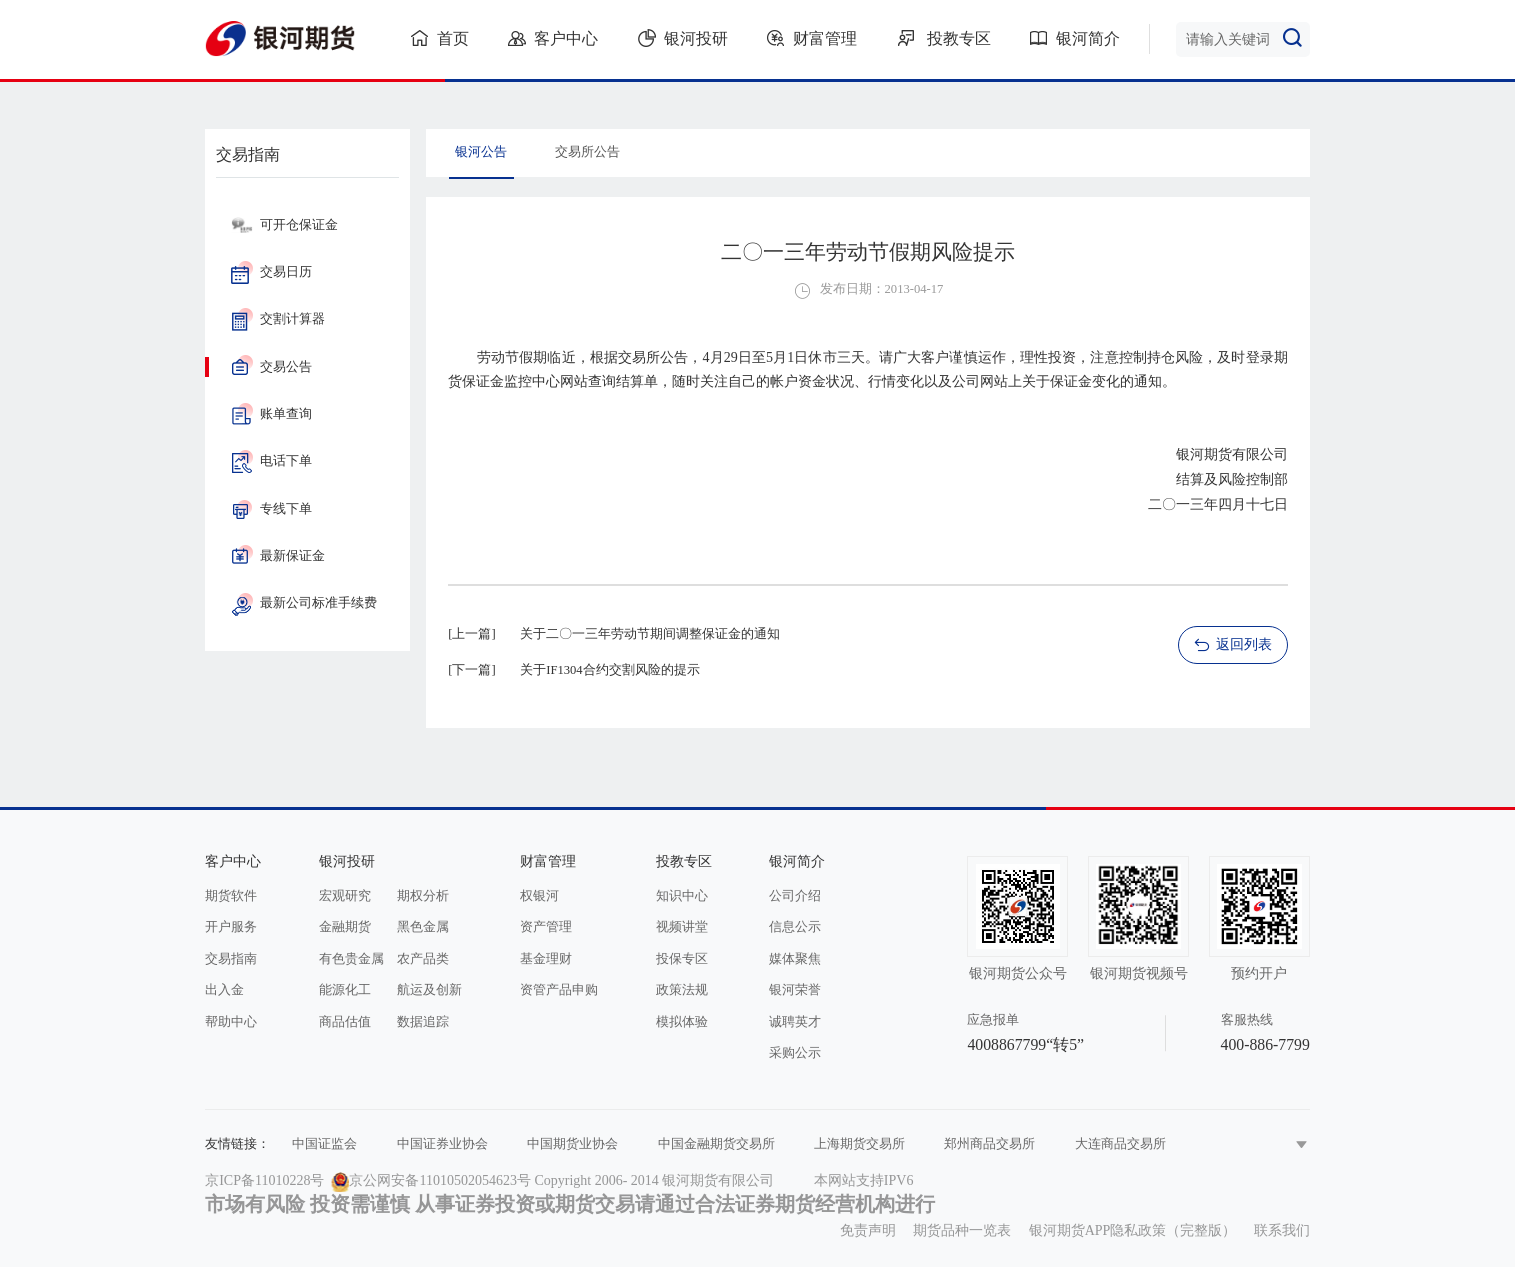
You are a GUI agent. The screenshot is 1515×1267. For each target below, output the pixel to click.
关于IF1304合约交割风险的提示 (609, 670)
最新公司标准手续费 (304, 603)
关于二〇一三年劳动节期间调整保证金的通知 (650, 634)
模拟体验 (682, 1022)
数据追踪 (423, 1022)
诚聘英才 (795, 1022)
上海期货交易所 (859, 1144)
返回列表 (1232, 645)
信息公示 (795, 927)
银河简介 (1075, 38)
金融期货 (345, 927)
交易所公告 (587, 152)
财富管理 (812, 38)
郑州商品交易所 (989, 1144)
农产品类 (423, 959)
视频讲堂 (682, 927)
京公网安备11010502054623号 (439, 1180)
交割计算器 (278, 319)
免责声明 (868, 1230)
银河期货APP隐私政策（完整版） (1133, 1230)
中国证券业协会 (442, 1144)
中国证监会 (324, 1144)
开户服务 (231, 927)
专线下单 (271, 509)
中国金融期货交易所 (716, 1144)
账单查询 (271, 414)
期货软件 (231, 896)
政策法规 (682, 990)
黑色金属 (423, 927)
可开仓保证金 (284, 225)
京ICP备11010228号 (264, 1180)
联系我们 (1282, 1230)
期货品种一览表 (962, 1230)
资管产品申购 (559, 990)
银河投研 (683, 38)
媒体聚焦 (795, 959)
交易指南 (231, 959)
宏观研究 (345, 896)
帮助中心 (231, 1022)
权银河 (539, 896)
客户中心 (553, 38)
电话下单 (271, 461)
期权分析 (423, 896)
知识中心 (682, 896)
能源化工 (345, 990)
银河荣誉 (795, 990)
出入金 (224, 990)
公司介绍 (795, 896)
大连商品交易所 (1120, 1144)
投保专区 (682, 959)
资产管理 (546, 927)
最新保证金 (278, 556)
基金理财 (546, 959)
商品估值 (345, 1022)
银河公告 (481, 152)
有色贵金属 (351, 959)
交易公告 (271, 367)
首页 (440, 38)
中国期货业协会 (572, 1144)
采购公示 (795, 1053)
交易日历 (271, 272)
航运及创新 (429, 990)
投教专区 (944, 38)
